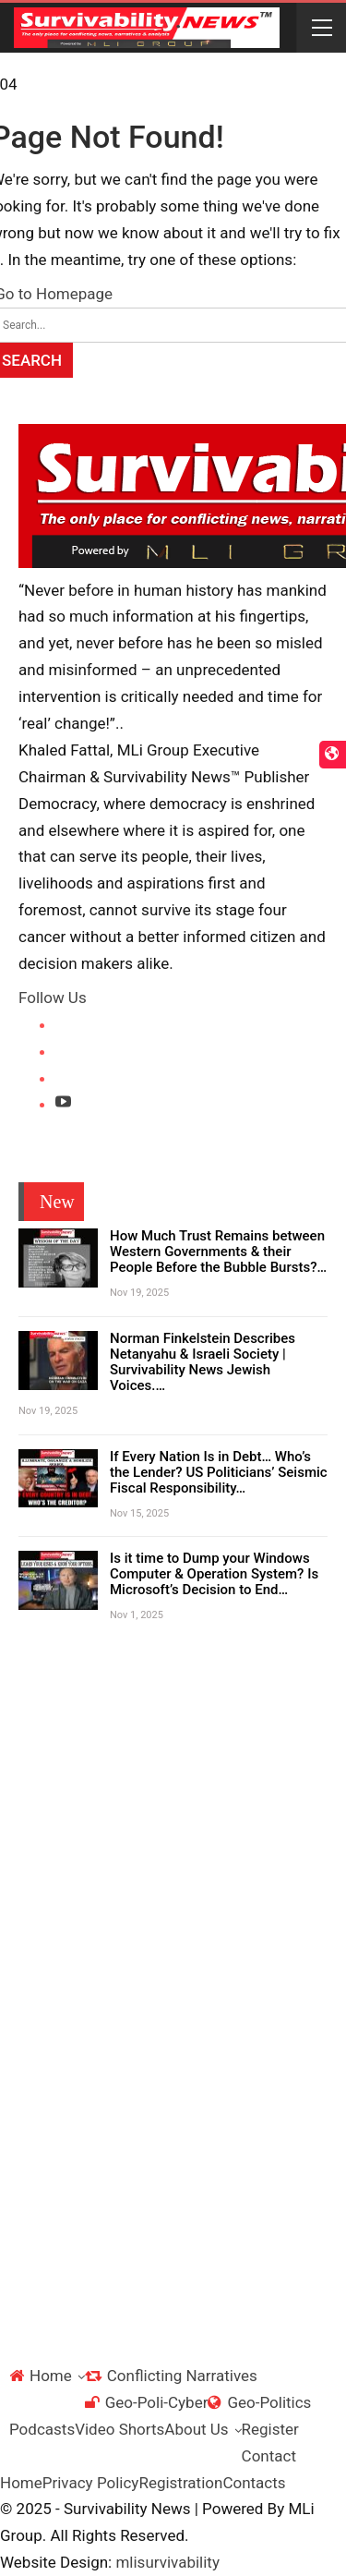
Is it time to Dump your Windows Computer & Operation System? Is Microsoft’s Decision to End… (214, 1574)
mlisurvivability (167, 2562)
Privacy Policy (90, 2482)
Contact (269, 2456)
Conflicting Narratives (171, 2375)
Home (40, 2375)
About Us (196, 2429)
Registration (180, 2482)
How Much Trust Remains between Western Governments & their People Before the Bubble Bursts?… (218, 1252)
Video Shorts (119, 2429)
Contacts (253, 2482)
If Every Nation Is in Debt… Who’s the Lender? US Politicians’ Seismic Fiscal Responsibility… (219, 1472)
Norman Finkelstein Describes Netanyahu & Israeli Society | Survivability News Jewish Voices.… (202, 1362)
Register (270, 2429)
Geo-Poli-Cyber (147, 2402)
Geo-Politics (259, 2402)
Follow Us (52, 997)
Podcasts (42, 2429)
